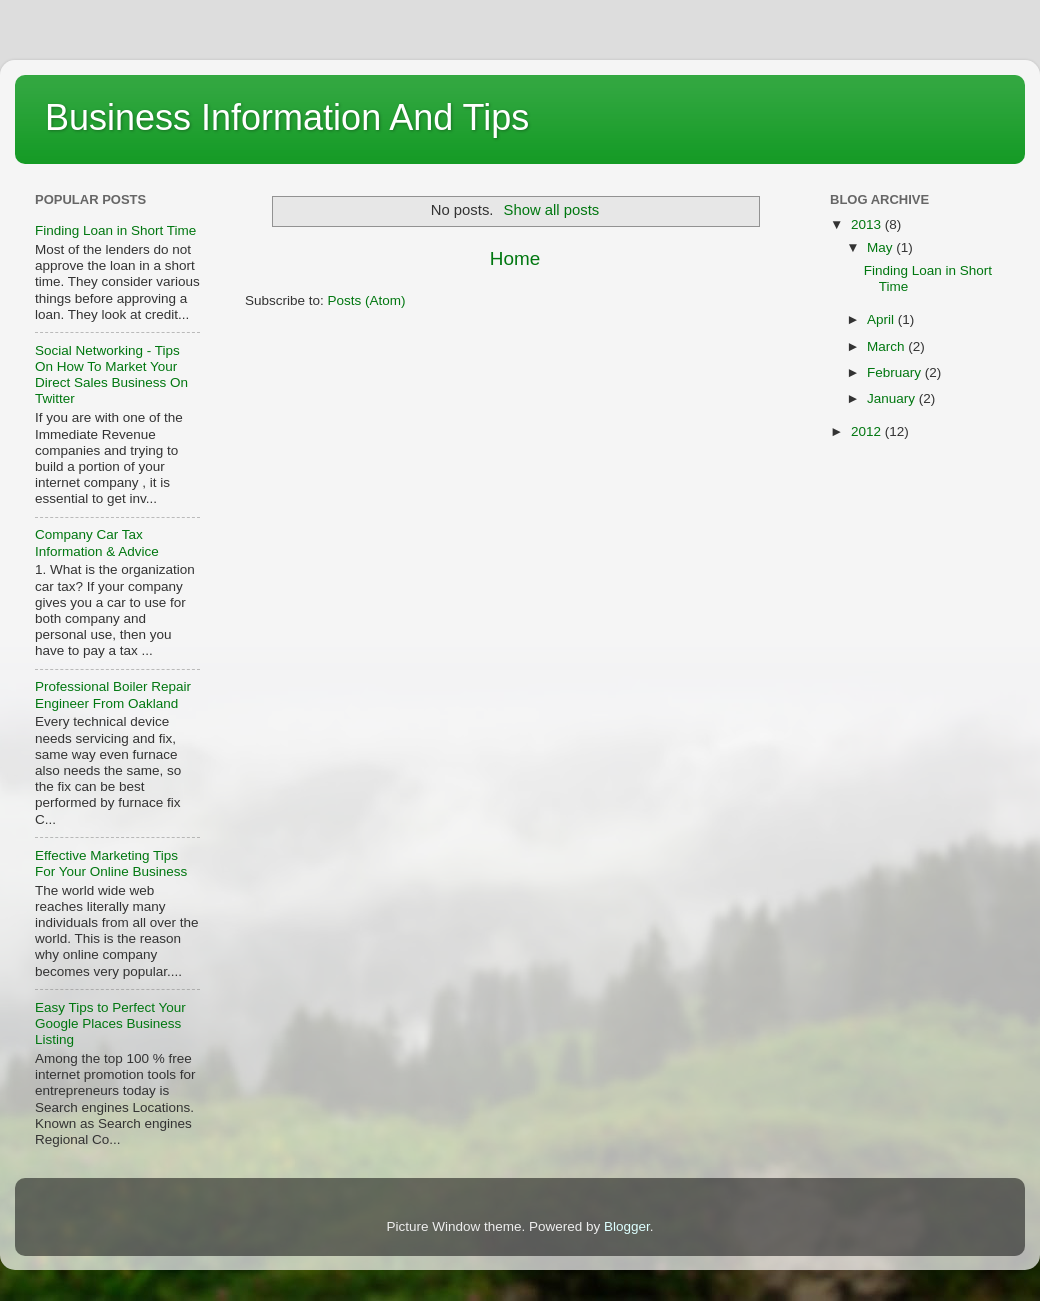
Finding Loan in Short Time (115, 230)
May (881, 247)
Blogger (627, 1226)
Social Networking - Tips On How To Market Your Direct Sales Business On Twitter (111, 375)
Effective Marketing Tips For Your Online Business (111, 863)
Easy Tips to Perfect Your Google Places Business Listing (110, 1023)
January (893, 398)
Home (515, 258)
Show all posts (552, 210)
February (896, 372)
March (887, 346)
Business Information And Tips (287, 117)
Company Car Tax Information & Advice (97, 542)
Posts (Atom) (367, 300)
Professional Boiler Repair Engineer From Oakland (113, 694)
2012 (868, 431)
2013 (868, 224)
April (882, 319)
